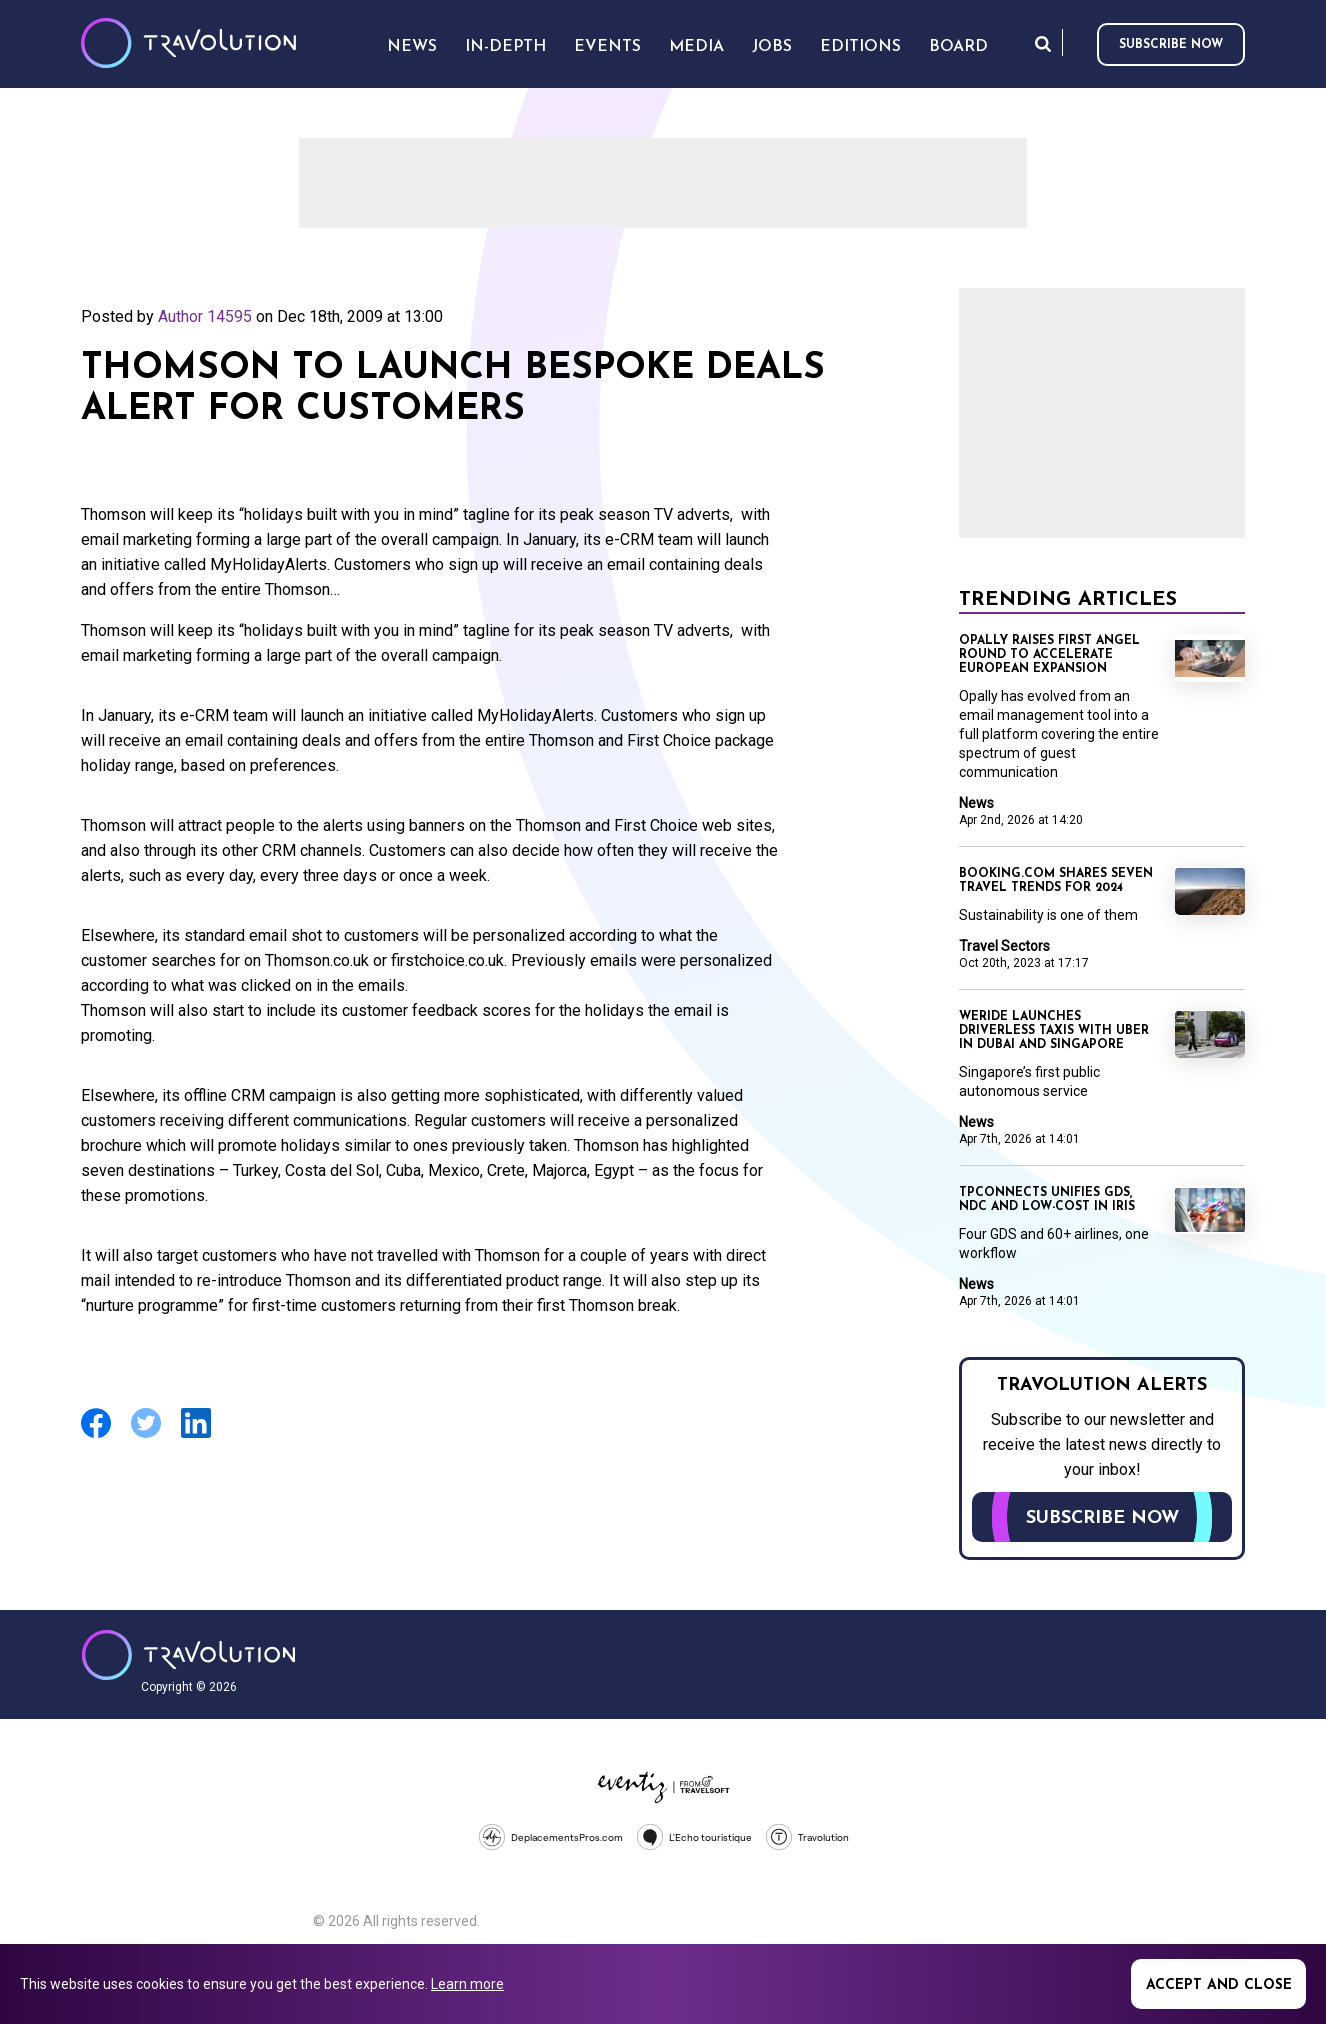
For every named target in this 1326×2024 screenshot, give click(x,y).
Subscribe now (1171, 45)
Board (958, 47)
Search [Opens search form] (1043, 43)
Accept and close (1219, 1985)
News (976, 803)
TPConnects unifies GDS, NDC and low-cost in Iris (1047, 1200)
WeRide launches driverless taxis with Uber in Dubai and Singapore (1054, 1031)
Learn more (467, 1984)
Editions (860, 47)
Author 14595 (205, 316)
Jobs (772, 47)
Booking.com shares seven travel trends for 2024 (1056, 881)
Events (607, 47)
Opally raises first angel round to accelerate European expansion (1049, 655)
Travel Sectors (1004, 946)
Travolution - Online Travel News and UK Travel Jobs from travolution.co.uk (188, 1655)
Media (696, 47)
